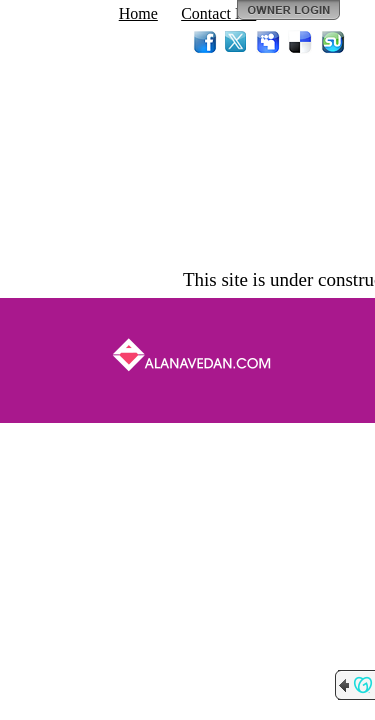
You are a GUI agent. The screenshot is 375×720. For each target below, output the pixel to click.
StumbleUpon (333, 42)
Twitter (237, 42)
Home (138, 13)
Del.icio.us (301, 42)
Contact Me (218, 13)
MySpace (269, 42)
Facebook (205, 42)
